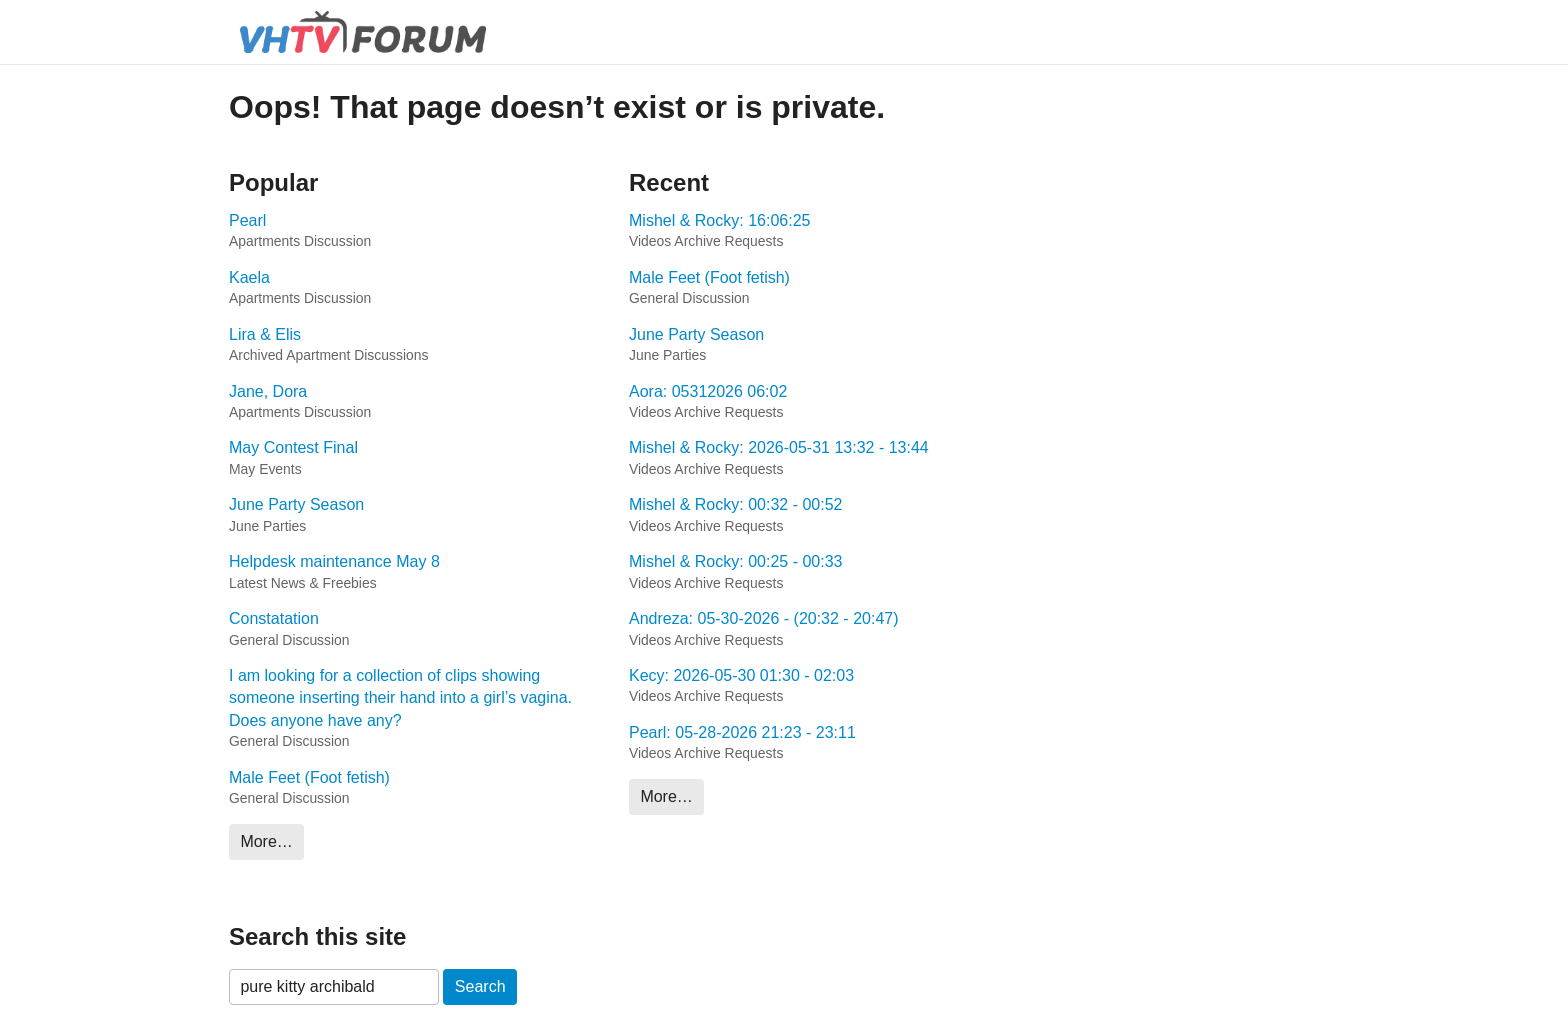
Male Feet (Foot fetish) (309, 777)
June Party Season (296, 504)
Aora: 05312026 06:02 (708, 391)
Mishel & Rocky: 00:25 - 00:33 (735, 561)
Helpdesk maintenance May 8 (334, 561)
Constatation (274, 618)
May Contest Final (293, 447)
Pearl (247, 220)
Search (480, 986)
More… (266, 841)
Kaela (249, 277)
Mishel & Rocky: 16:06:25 (719, 220)
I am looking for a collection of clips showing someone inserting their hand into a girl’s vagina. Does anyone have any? (400, 698)
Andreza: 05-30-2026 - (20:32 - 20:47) (764, 618)
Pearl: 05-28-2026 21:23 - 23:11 (742, 732)
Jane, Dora (268, 391)
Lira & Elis (265, 334)
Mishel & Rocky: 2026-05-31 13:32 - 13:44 (779, 447)
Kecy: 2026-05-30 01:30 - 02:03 (741, 675)
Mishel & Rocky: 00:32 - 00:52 (735, 504)
